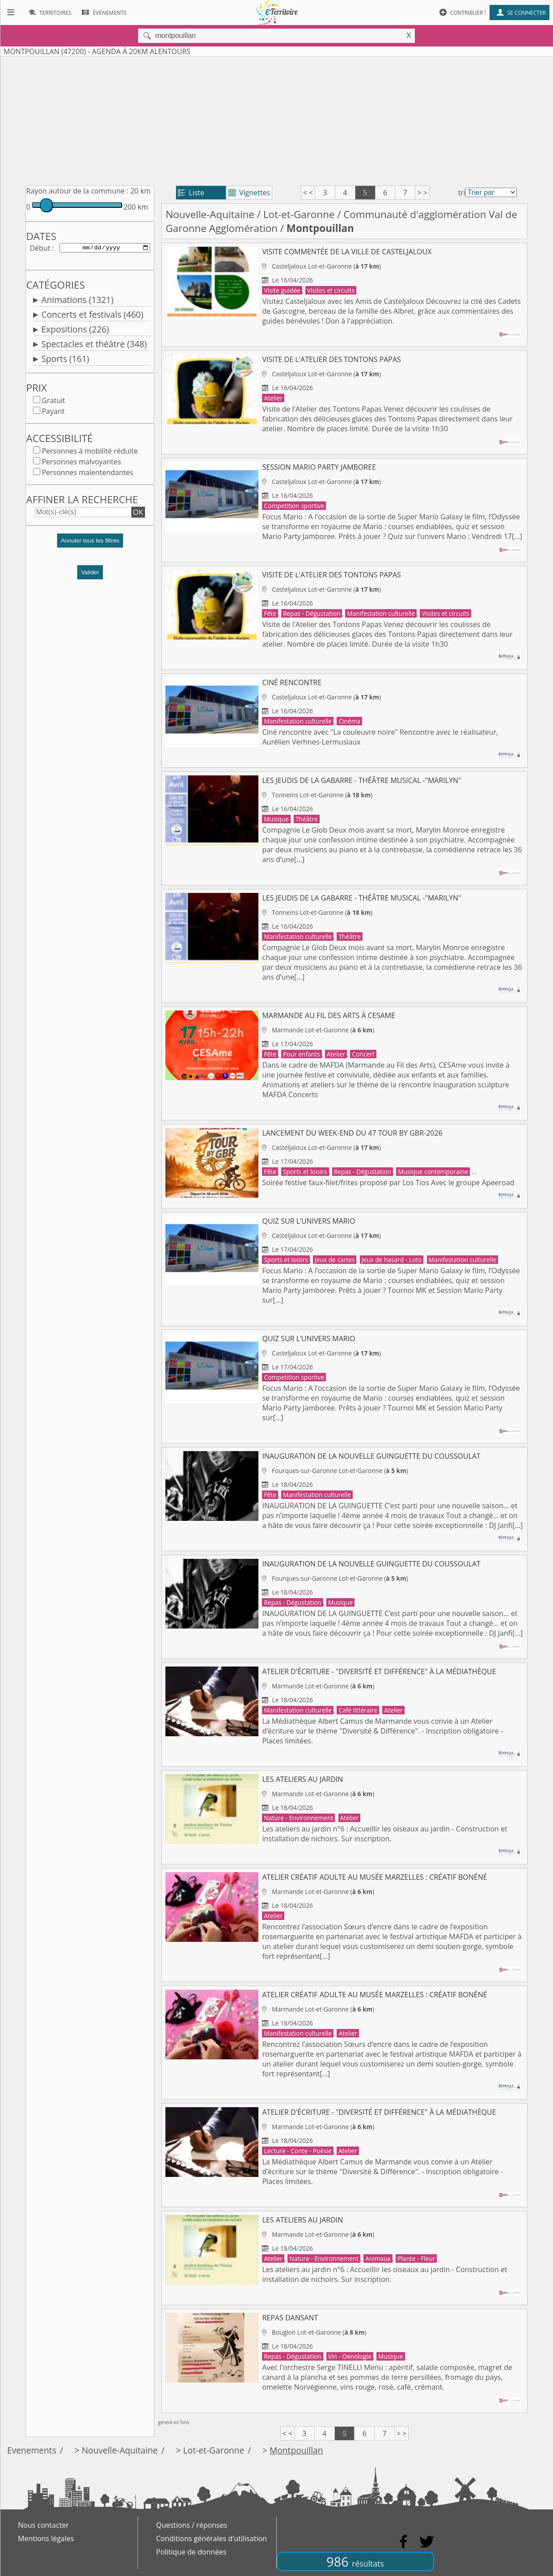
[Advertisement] (276, 119)
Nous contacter (43, 2525)
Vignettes (249, 193)
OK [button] (138, 514)
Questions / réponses (191, 2525)
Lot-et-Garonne (298, 214)
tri (461, 193)
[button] (90, 546)
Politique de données (191, 2552)
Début (40, 248)
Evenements (31, 2450)
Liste (191, 193)
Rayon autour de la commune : (77, 191)
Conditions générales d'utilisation (211, 2538)
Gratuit (53, 402)
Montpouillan (296, 2450)
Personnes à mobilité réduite (90, 453)
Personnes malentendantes (87, 474)
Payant (53, 413)
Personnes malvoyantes (81, 463)
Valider (90, 574)
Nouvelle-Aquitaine (209, 214)
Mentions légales (46, 2538)
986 (355, 2561)
